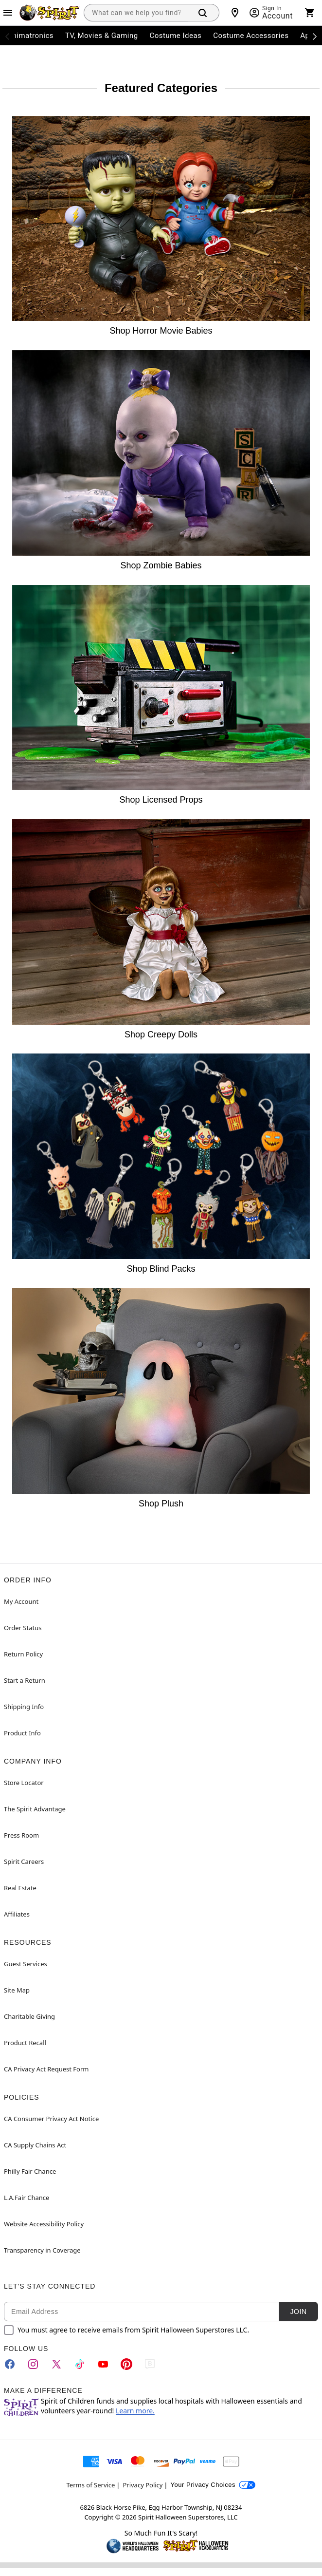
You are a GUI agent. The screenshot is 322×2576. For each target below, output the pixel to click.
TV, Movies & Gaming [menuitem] (101, 35)
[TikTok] (80, 2364)
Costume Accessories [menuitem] (250, 35)
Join (298, 2311)
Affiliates (17, 1914)
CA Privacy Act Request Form (46, 2069)
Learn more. (135, 2410)
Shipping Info (24, 1706)
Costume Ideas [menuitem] (176, 35)
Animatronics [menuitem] (30, 35)
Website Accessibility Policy (44, 2223)
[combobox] (136, 12)
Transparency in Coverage (42, 2250)
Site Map (17, 1990)
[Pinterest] (126, 2364)
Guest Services (25, 1963)
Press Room (21, 1835)
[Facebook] (10, 2364)
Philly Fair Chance (30, 2171)
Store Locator (24, 1782)
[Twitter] (56, 2364)
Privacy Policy (142, 2485)
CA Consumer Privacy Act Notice (51, 2118)
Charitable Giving (29, 2016)
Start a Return (24, 1680)
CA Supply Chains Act (35, 2145)
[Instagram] (33, 2364)
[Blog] (150, 2364)
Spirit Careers (24, 1861)
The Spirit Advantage (35, 1809)
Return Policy (23, 1654)
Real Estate (20, 1887)
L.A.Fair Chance (26, 2197)
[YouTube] (103, 2364)
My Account (21, 1601)
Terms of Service (91, 2485)
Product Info (22, 1733)
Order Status (22, 1627)
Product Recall (25, 2042)
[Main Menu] (8, 12)
